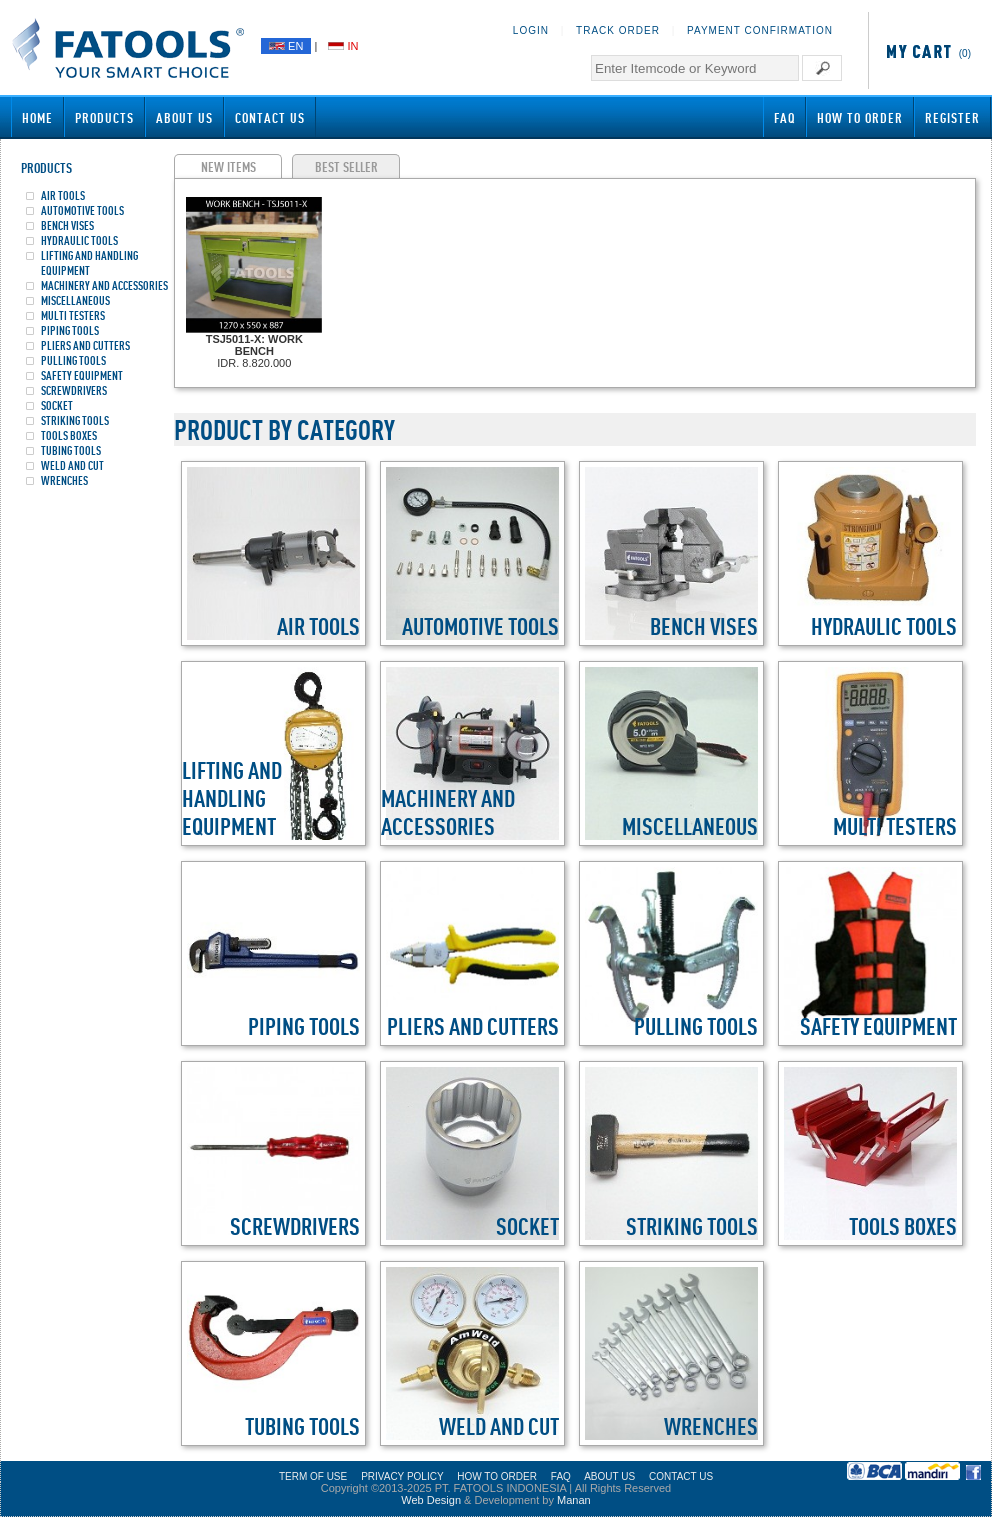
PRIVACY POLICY (402, 1476)
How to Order (860, 117)
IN (343, 46)
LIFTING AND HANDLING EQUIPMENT (89, 263)
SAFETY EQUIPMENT (82, 375)
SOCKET (57, 405)
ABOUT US (609, 1476)
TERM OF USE (313, 1476)
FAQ (784, 117)
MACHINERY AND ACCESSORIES (104, 285)
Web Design (431, 1500)
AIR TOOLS (63, 195)
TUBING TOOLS (71, 450)
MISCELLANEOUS (75, 300)
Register (952, 117)
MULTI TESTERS (73, 315)
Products (104, 117)
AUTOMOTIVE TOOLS (82, 210)
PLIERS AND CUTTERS (85, 345)
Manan (574, 1500)
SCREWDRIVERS (74, 390)
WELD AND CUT (72, 465)
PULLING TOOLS (73, 360)
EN (286, 46)
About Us (184, 117)
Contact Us (270, 117)
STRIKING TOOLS (75, 420)
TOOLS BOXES (69, 435)
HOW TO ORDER (497, 1476)
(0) (925, 53)
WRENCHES (64, 480)
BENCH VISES (67, 225)
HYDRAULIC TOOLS (79, 240)
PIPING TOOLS (70, 330)
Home (37, 117)
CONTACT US (681, 1476)
